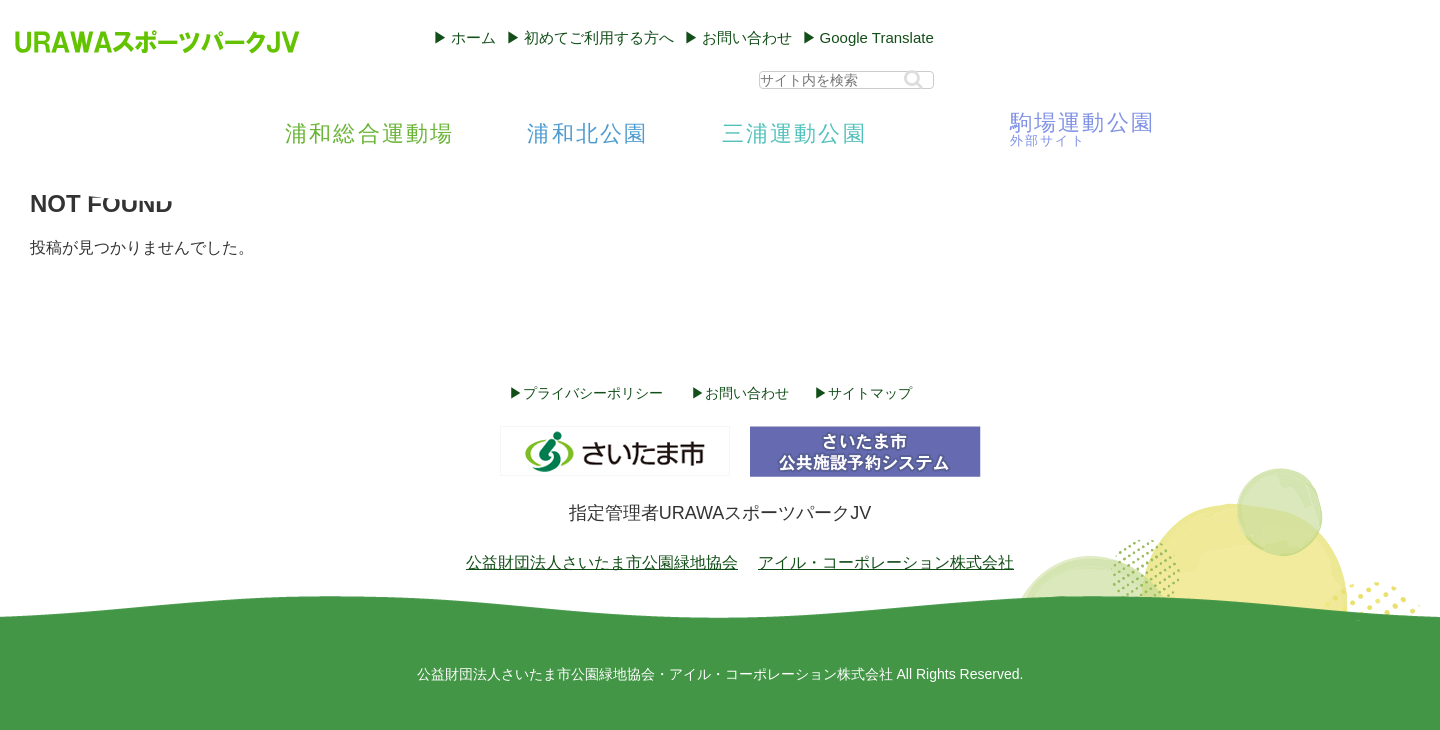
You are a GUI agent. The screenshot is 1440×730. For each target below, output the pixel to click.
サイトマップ (870, 393)
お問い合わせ (747, 37)
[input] (846, 80)
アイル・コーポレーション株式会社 (886, 562)
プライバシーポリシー (593, 393)
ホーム (473, 37)
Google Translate (877, 37)
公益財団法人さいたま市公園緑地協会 (602, 562)
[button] (913, 79)
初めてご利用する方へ (599, 37)
